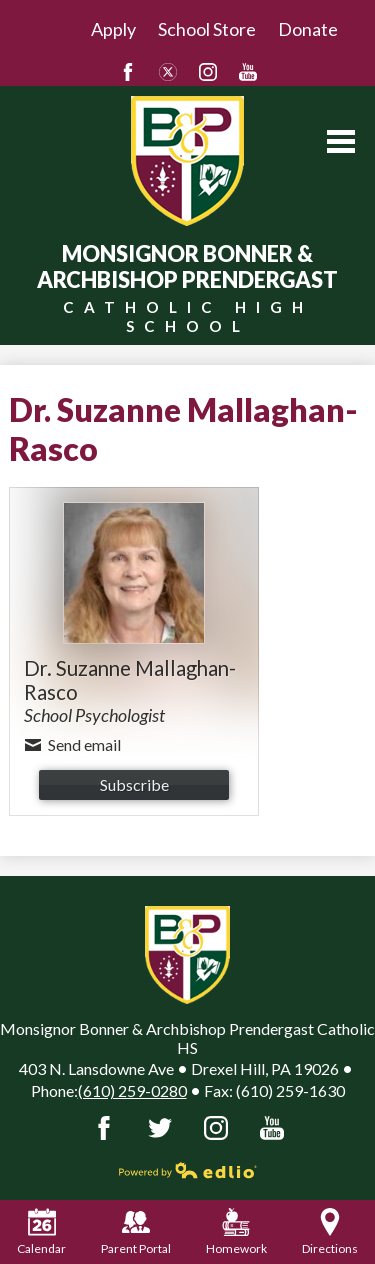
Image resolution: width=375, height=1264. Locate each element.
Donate (308, 29)
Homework (236, 1232)
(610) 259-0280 (132, 1090)
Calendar (41, 1232)
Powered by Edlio (188, 1170)
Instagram (208, 72)
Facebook (128, 72)
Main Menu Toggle (341, 141)
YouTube (248, 72)
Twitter (168, 72)
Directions (330, 1232)
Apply (113, 29)
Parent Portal (136, 1232)
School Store (207, 29)
